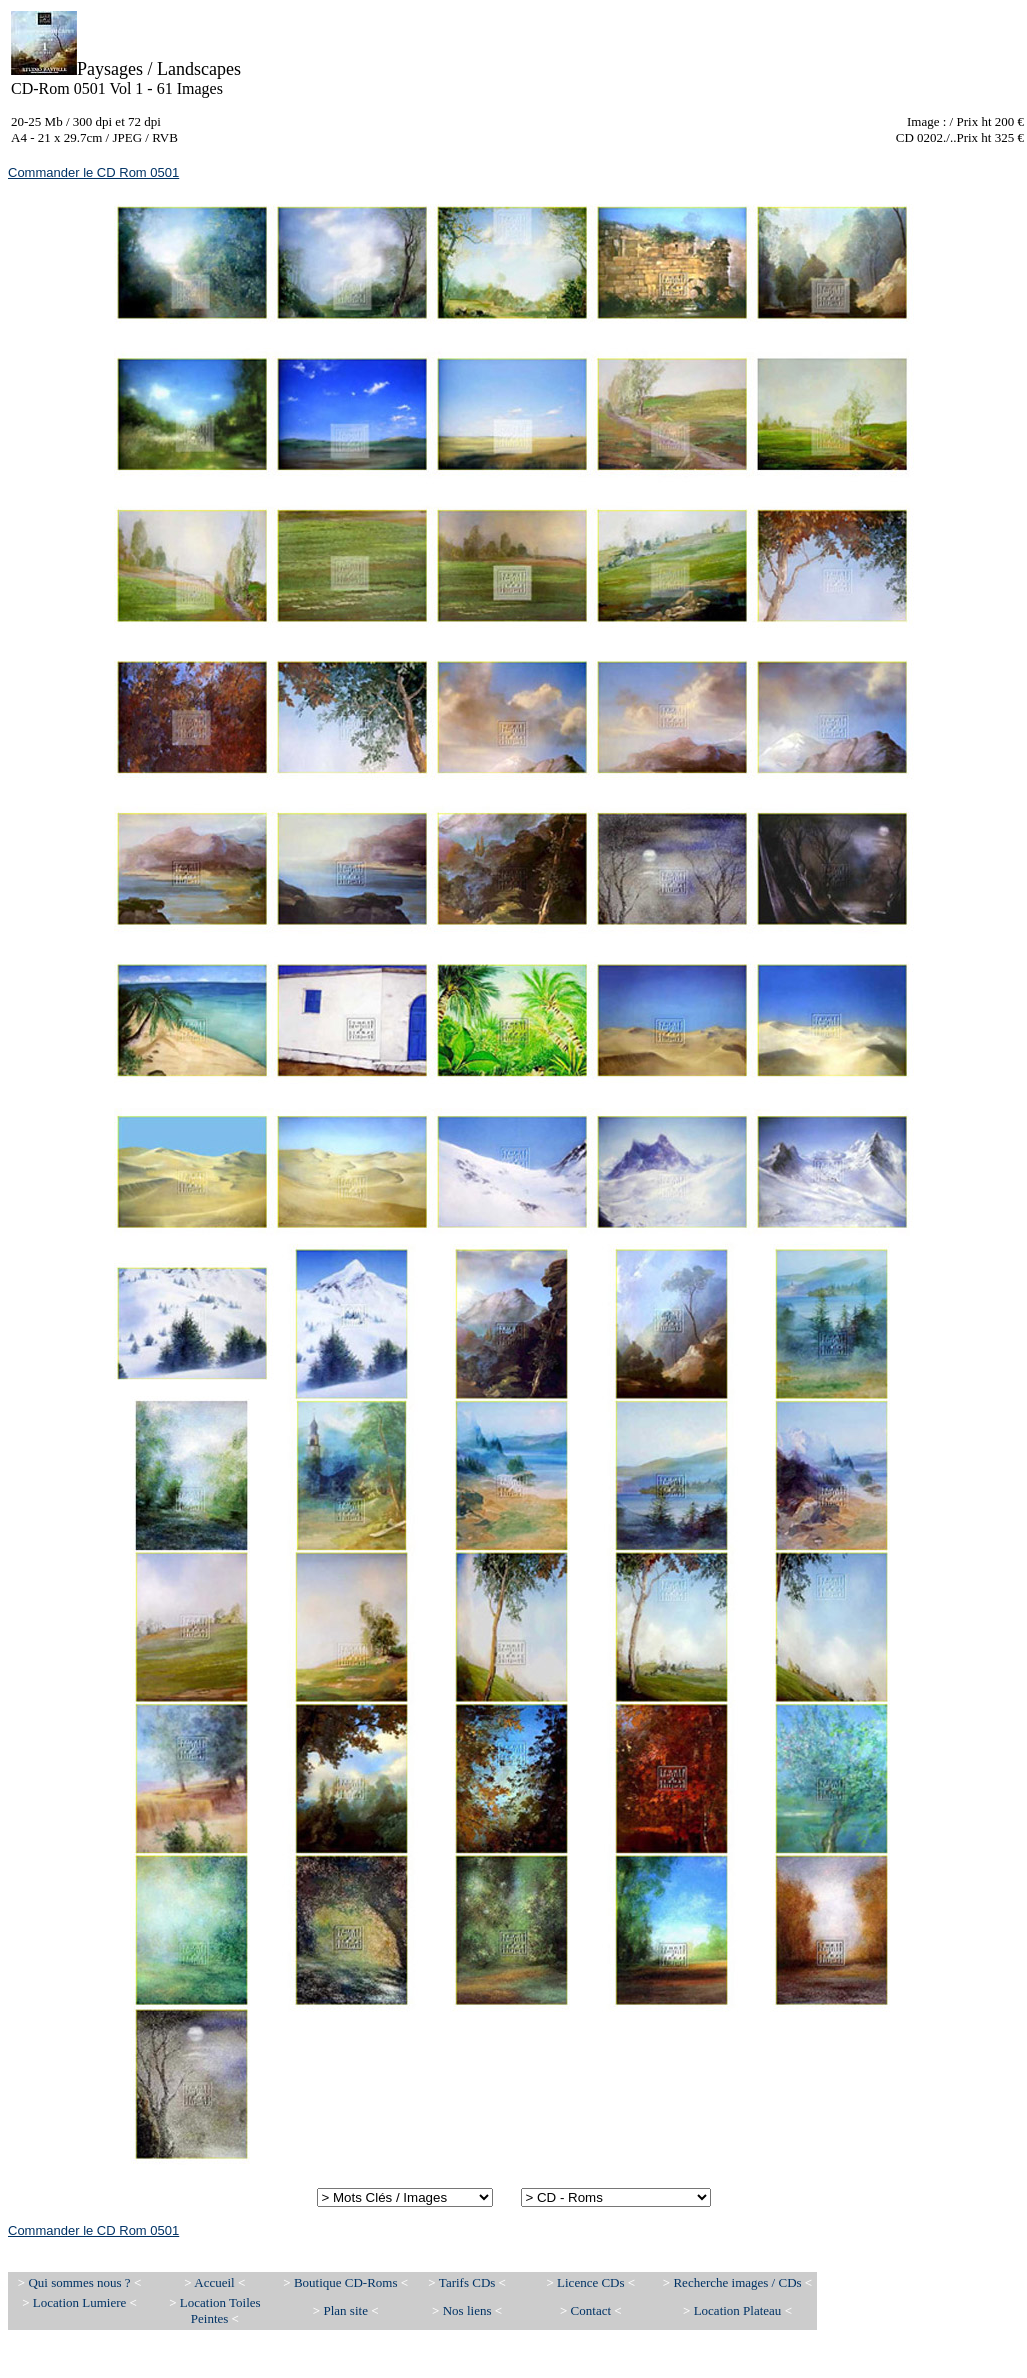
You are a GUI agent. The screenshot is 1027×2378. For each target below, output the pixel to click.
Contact (593, 2310)
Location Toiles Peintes (220, 2310)
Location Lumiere (81, 2302)
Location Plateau (738, 2310)
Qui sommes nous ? (80, 2282)
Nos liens (469, 2310)
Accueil (214, 2282)
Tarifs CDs (467, 2282)
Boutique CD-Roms (346, 2282)
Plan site (346, 2310)
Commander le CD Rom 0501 (93, 172)
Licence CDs (591, 2282)
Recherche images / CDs (738, 2282)
